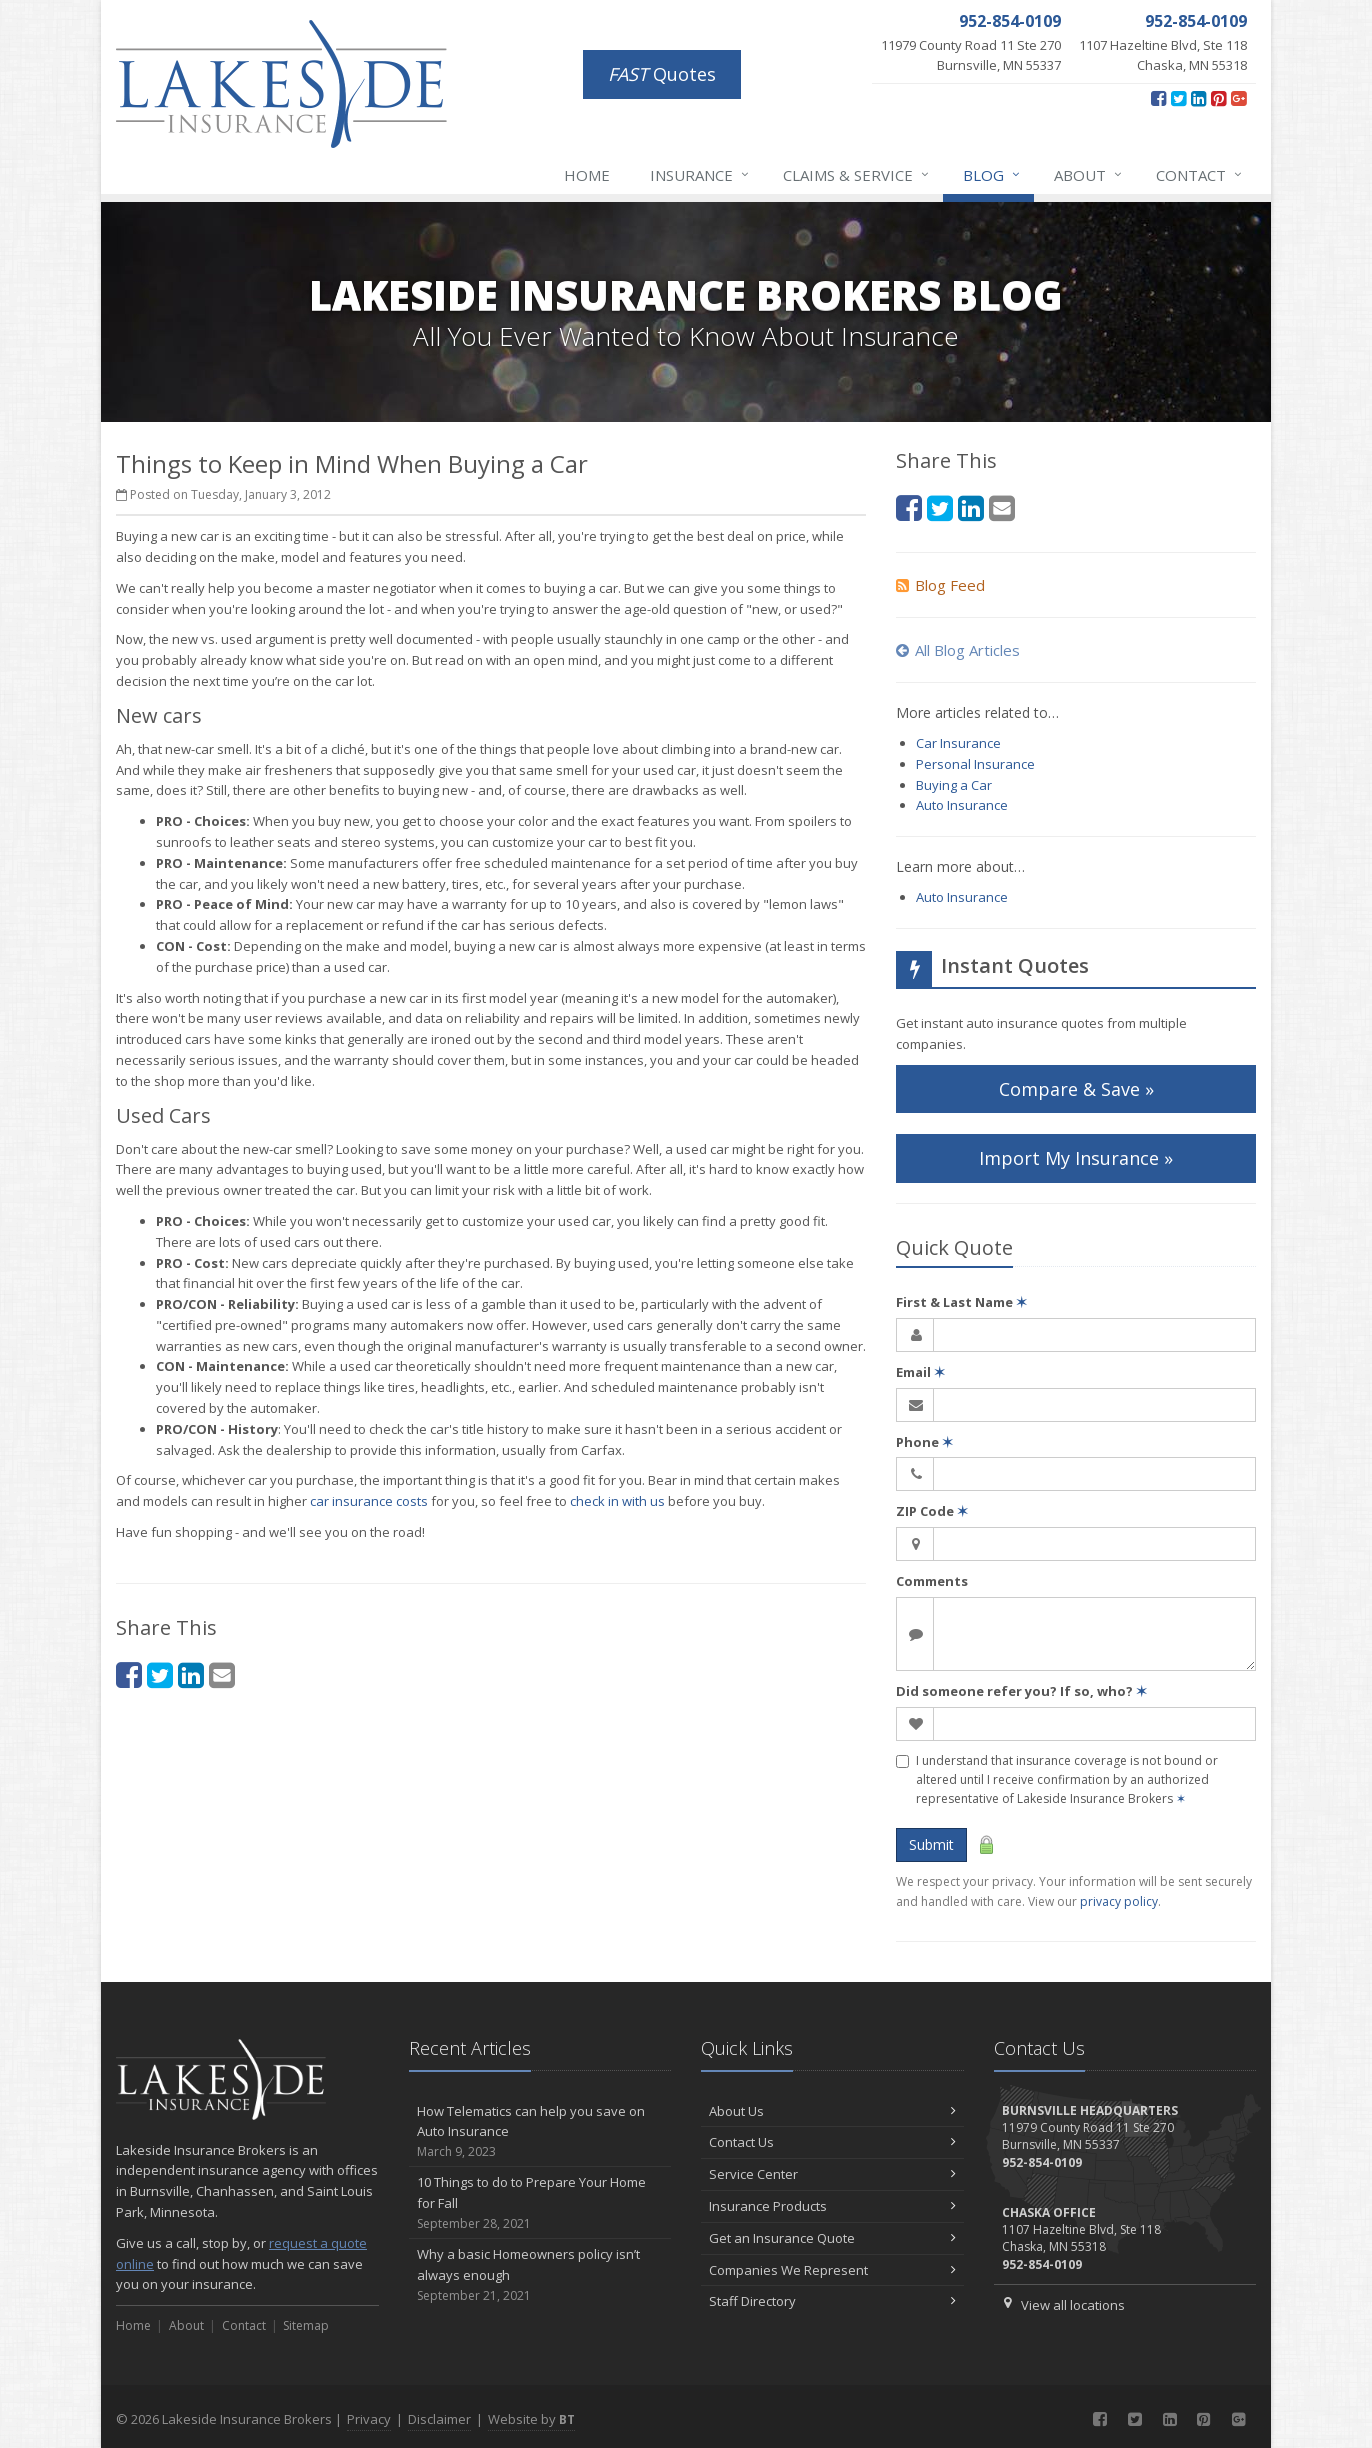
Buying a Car (954, 785)
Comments (932, 1581)
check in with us (617, 1501)
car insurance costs (369, 1501)
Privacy (369, 2419)
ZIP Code (932, 1511)
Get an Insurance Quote (832, 2238)
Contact (1200, 175)
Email (920, 1372)
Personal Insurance (975, 764)
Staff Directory (832, 2301)
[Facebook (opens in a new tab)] (1158, 98)
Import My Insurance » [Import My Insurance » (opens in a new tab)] (1076, 1158)
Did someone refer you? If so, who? (1021, 1691)
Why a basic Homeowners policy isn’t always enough (540, 2275)
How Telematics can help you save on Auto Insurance (540, 2132)
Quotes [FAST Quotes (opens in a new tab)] (662, 74)
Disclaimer (439, 2419)
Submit (931, 1844)
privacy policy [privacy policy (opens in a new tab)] (1119, 1901)
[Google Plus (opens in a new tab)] (1238, 98)
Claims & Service (857, 175)
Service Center (832, 2174)
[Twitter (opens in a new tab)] (1178, 98)
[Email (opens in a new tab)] (222, 1674)
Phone (924, 1442)
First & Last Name (961, 1302)
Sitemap (306, 2325)
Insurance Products (832, 2206)
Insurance (700, 175)
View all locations (1073, 2305)
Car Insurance (958, 743)
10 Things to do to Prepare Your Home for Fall (540, 2203)
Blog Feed (940, 585)
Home (587, 175)
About (1089, 175)
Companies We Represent (832, 2270)
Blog (992, 175)
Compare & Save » (1076, 1089)
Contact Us (832, 2142)
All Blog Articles (958, 650)
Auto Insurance (962, 805)
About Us (832, 2111)
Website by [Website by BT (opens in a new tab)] (531, 2419)
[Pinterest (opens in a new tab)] (1218, 98)
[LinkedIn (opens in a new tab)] (1198, 98)
